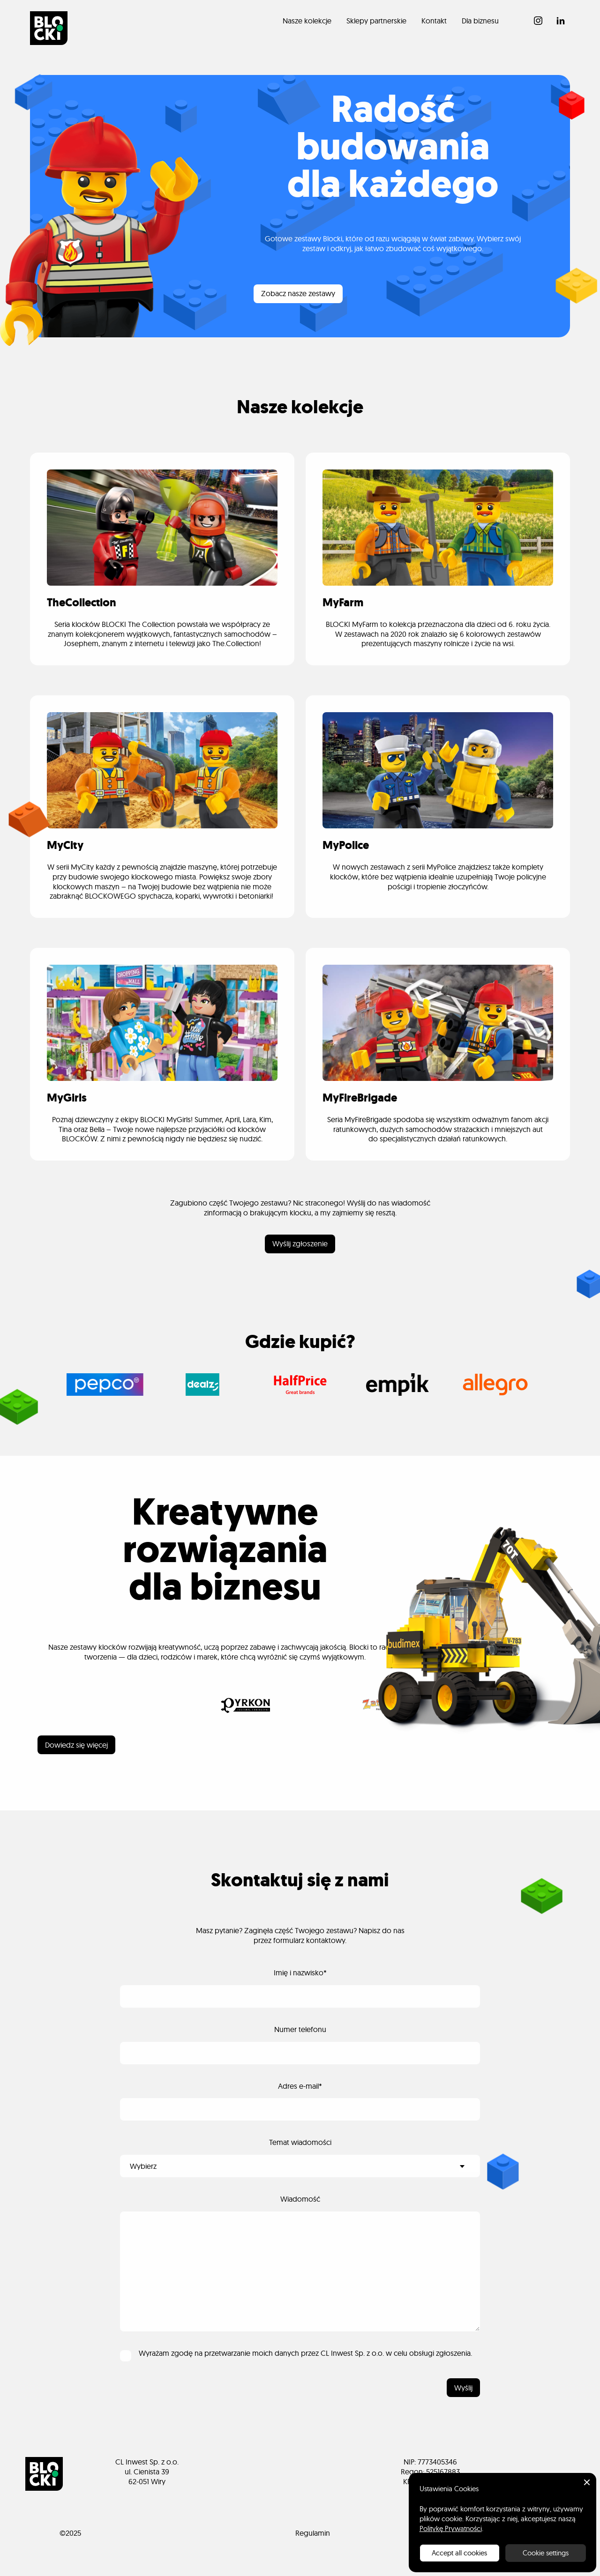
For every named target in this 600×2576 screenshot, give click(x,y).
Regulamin (312, 2533)
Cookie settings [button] (546, 2552)
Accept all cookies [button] (459, 2552)
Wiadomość (300, 2199)
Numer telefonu (300, 2029)
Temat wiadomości (300, 2142)
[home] (49, 28)
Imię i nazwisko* (300, 1972)
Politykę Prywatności (451, 2528)
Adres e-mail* (300, 2086)
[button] (587, 2482)
